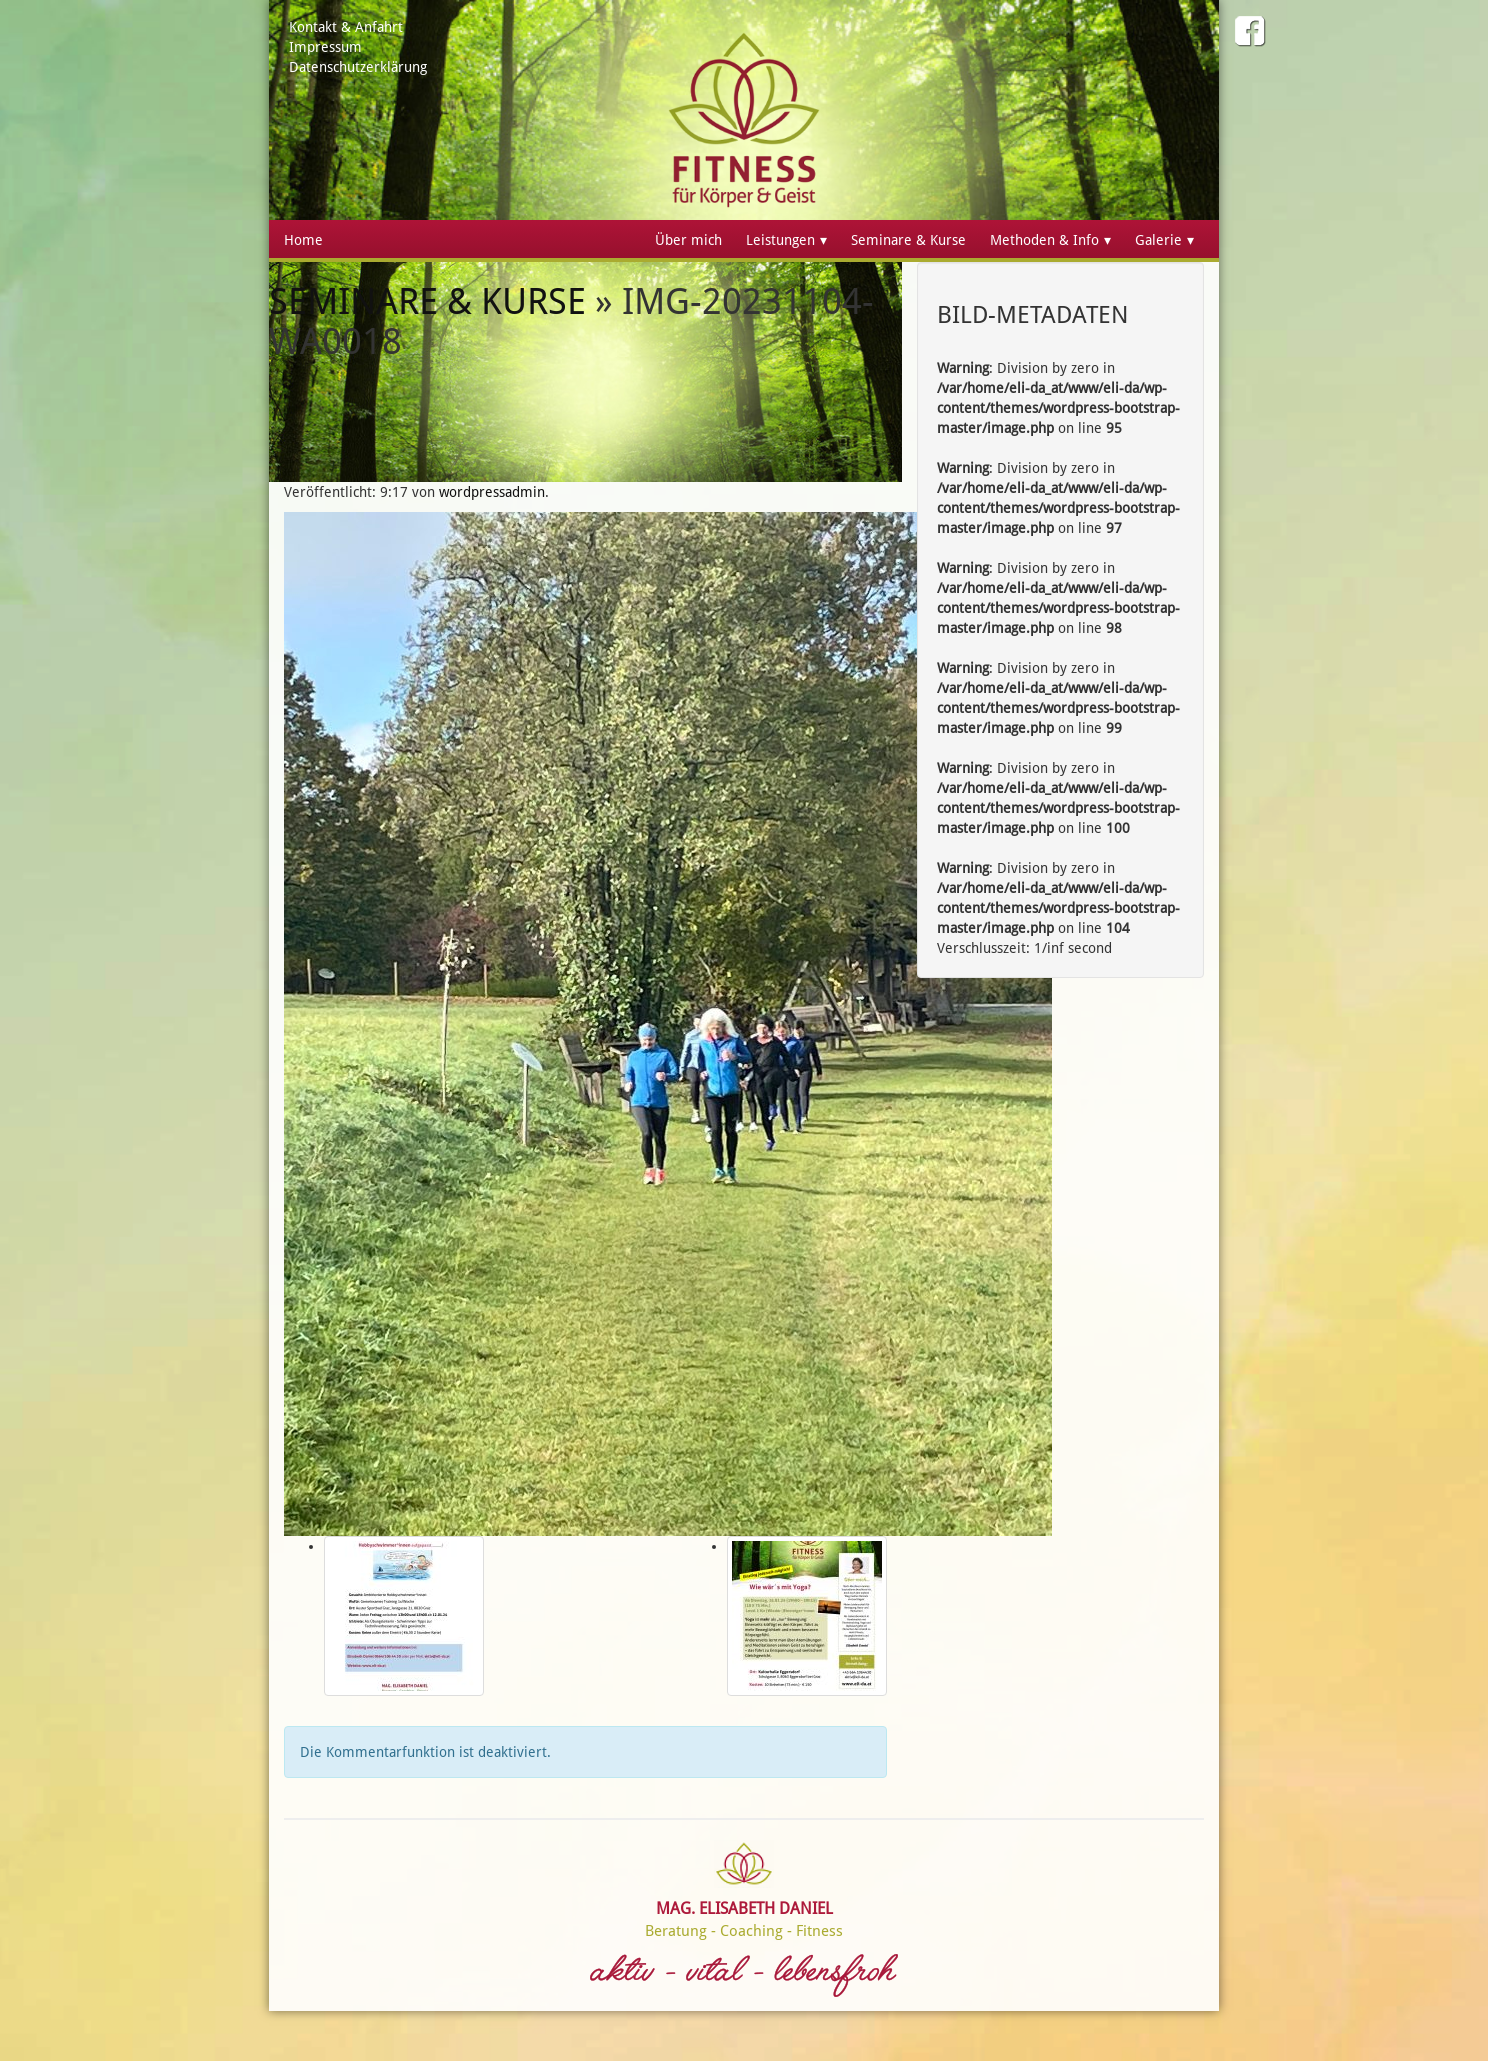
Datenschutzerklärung (358, 67)
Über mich (688, 240)
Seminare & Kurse (908, 240)
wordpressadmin (492, 492)
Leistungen (780, 240)
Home (303, 240)
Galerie (1158, 240)
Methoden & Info (1044, 240)
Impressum (325, 47)
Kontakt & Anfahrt (346, 27)
